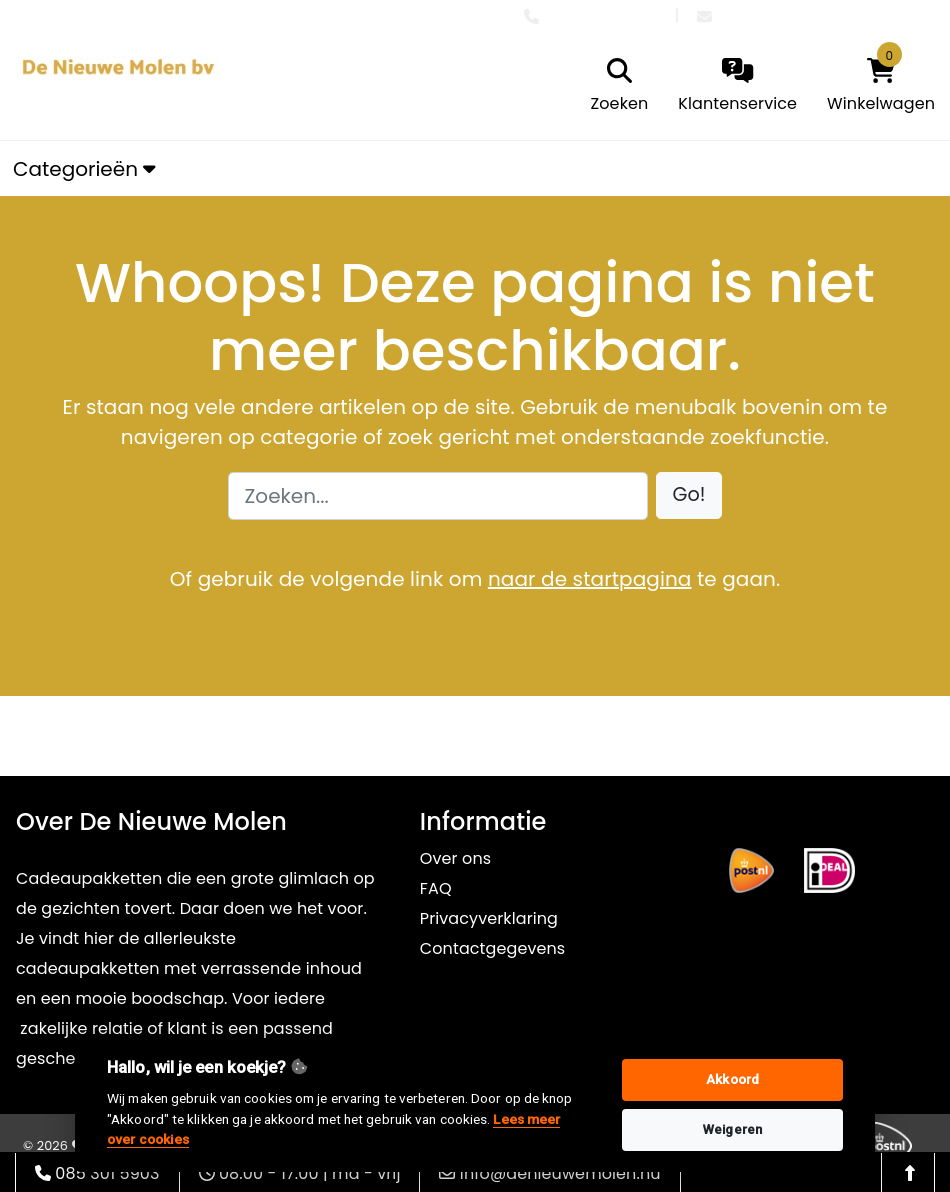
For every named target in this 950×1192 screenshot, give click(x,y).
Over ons (455, 858)
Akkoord (732, 1079)
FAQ (436, 888)
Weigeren (732, 1129)
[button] (689, 495)
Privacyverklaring (489, 918)
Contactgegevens (492, 948)
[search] (615, 87)
